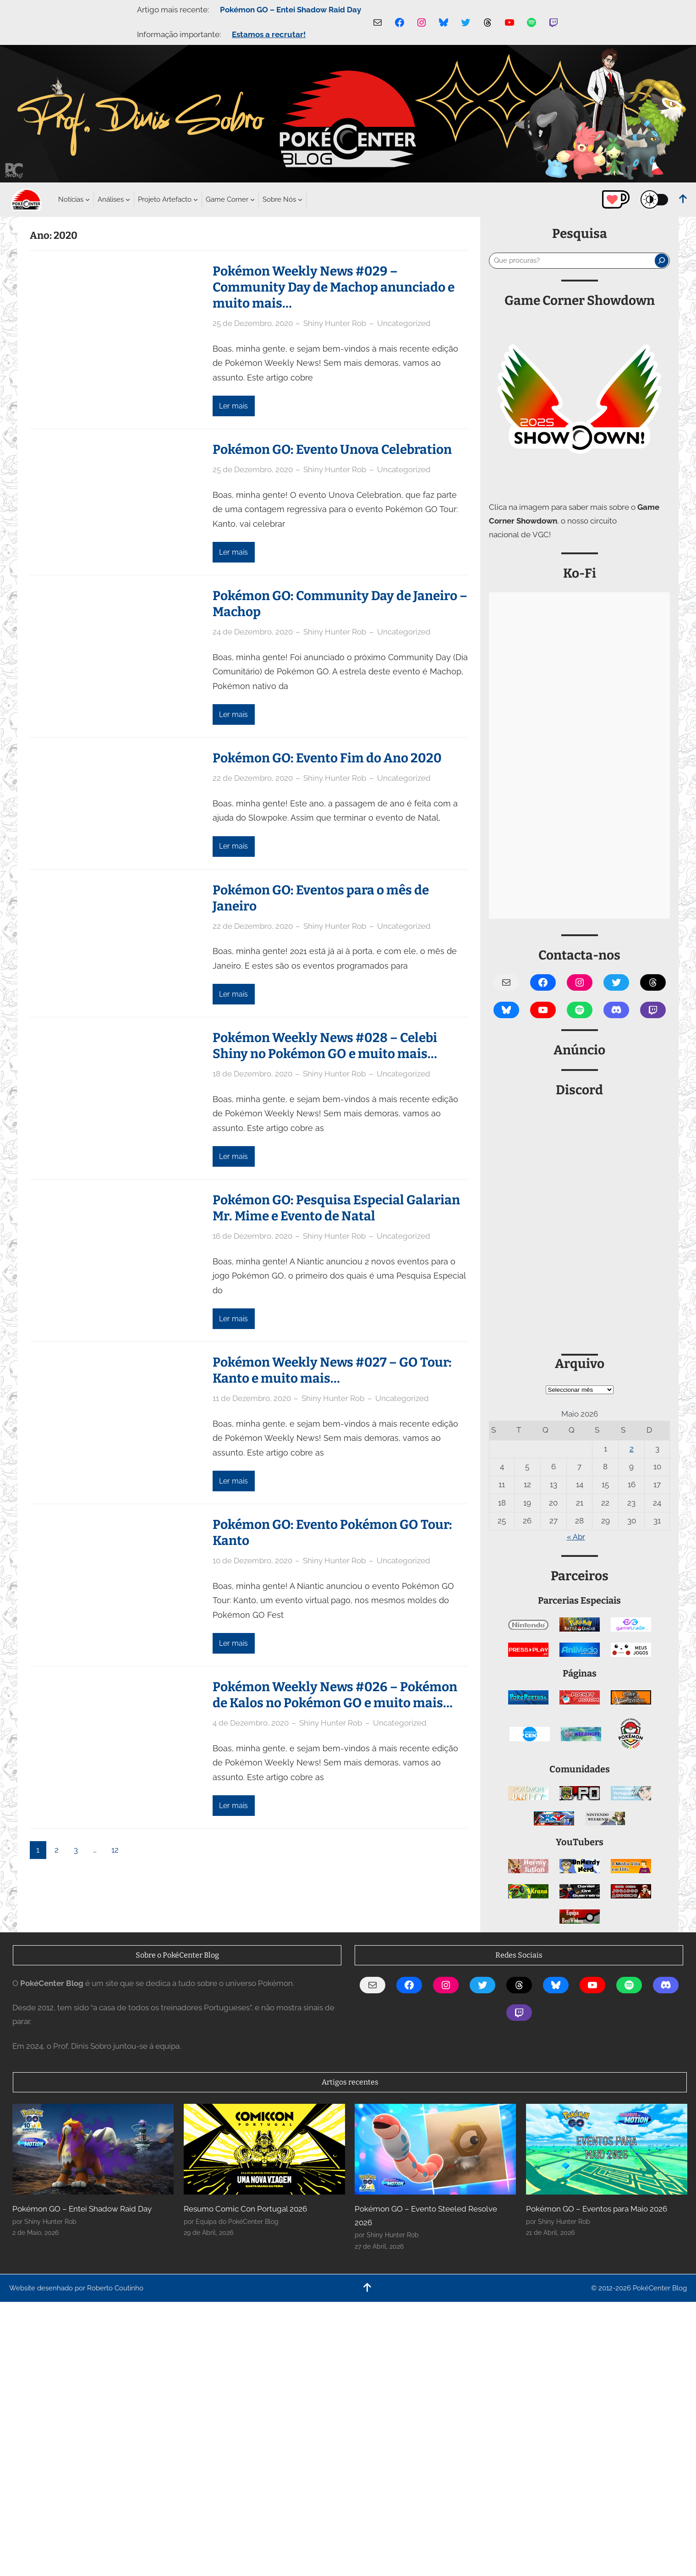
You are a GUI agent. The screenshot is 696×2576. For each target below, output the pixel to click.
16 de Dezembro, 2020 (252, 1236)
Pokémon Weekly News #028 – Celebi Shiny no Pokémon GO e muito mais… (325, 1045)
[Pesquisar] (662, 260)
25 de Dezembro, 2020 (253, 323)
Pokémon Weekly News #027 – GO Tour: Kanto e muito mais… (332, 1370)
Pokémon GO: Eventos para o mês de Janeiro (321, 898)
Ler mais (233, 406)
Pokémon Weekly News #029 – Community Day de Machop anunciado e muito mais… (334, 287)
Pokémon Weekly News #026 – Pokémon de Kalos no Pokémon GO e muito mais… (335, 1694)
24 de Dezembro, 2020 (253, 631)
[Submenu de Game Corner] (227, 199)
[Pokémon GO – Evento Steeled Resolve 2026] (435, 2149)
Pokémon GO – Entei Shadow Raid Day (290, 9)
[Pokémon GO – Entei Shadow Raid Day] (93, 2149)
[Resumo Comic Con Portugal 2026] (264, 2149)
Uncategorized (404, 323)
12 (115, 1849)
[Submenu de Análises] (111, 199)
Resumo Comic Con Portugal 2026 (245, 2208)
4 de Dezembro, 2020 (251, 1722)
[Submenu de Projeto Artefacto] (164, 199)
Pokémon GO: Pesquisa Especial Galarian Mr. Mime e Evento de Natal (336, 1208)
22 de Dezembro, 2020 (253, 778)
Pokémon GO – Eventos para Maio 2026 (596, 2208)
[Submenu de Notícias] (70, 199)
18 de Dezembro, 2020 (252, 1073)
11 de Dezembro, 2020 (252, 1398)
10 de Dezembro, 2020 (252, 1560)
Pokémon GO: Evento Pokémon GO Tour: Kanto (332, 1532)
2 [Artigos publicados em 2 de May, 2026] (632, 1448)
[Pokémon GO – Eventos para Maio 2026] (606, 2149)
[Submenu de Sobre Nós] (279, 199)
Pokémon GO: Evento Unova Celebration (332, 449)
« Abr (576, 1536)
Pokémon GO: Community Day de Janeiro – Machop (340, 603)
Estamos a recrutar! (269, 34)
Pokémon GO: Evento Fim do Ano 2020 (327, 758)
